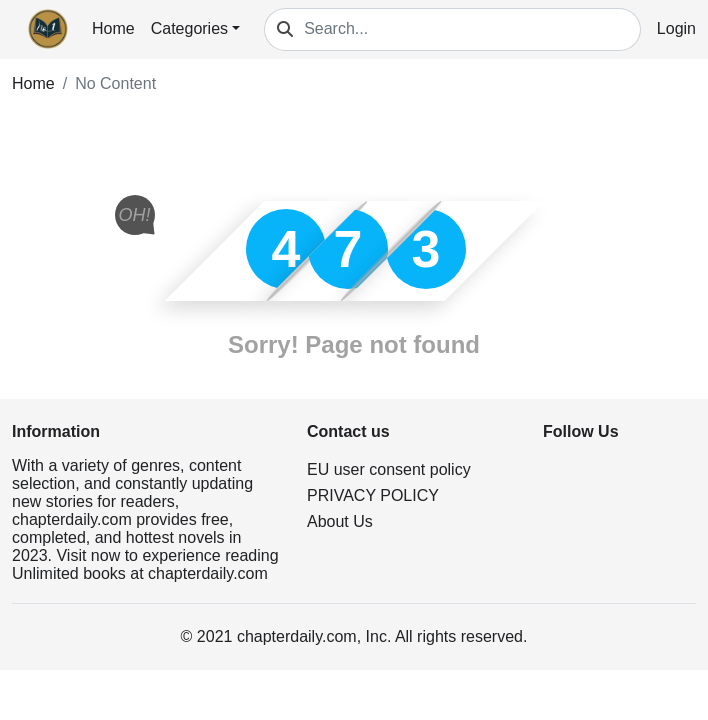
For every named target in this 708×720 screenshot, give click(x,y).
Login (676, 28)
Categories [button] (189, 28)
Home (113, 28)
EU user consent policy (389, 469)
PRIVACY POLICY (373, 495)
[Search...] (472, 29)
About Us (340, 521)
